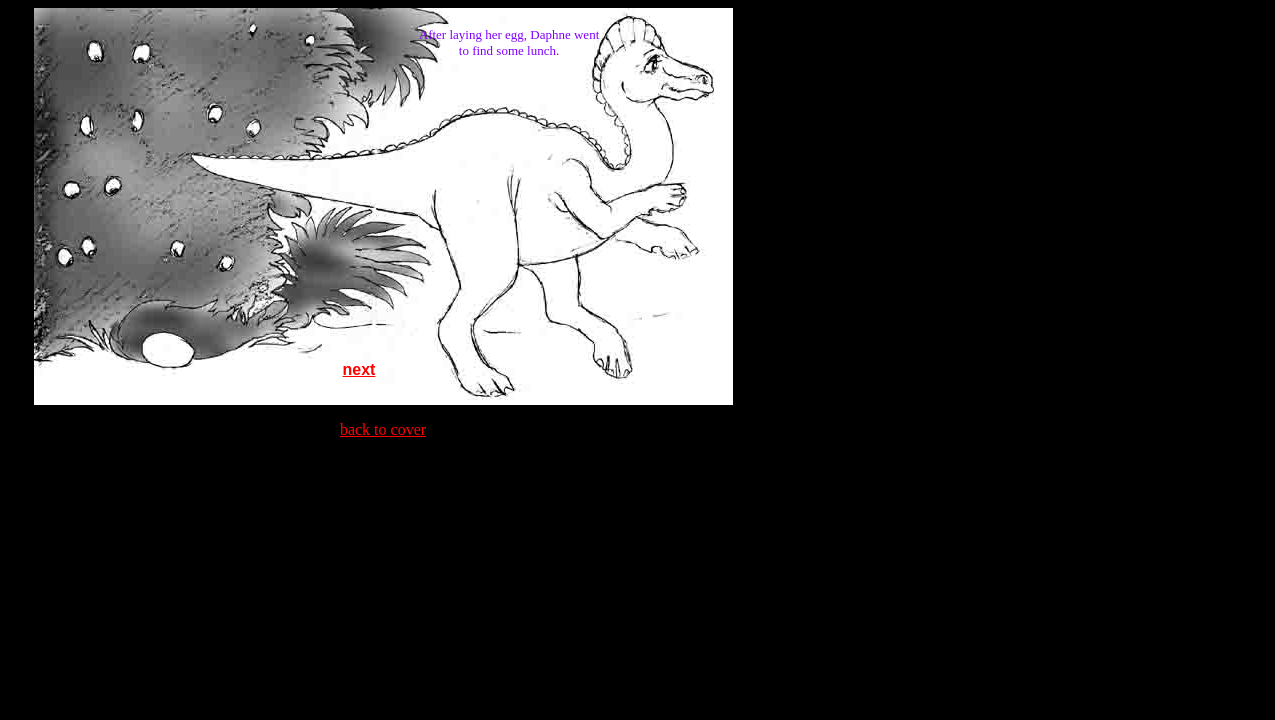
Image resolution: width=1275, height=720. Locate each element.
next (359, 369)
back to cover (383, 429)
